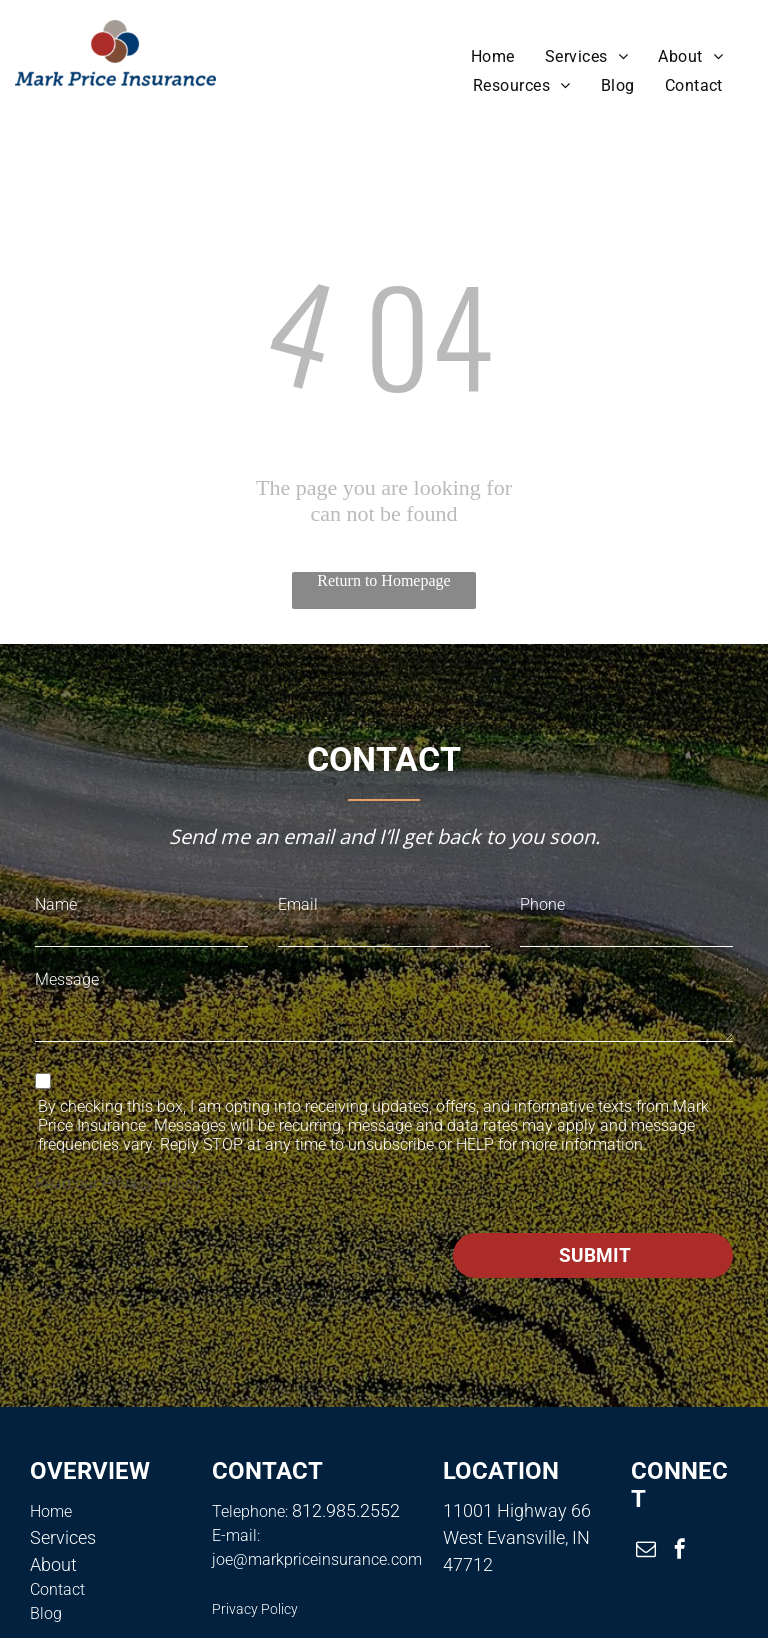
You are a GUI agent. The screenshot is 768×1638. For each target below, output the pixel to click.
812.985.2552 (346, 1510)
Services (63, 1537)
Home (51, 1511)
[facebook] (680, 1551)
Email (298, 904)
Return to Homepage (383, 580)
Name (56, 904)
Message (67, 979)
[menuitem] (493, 56)
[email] (646, 1551)
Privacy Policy (151, 1183)
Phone (542, 904)
